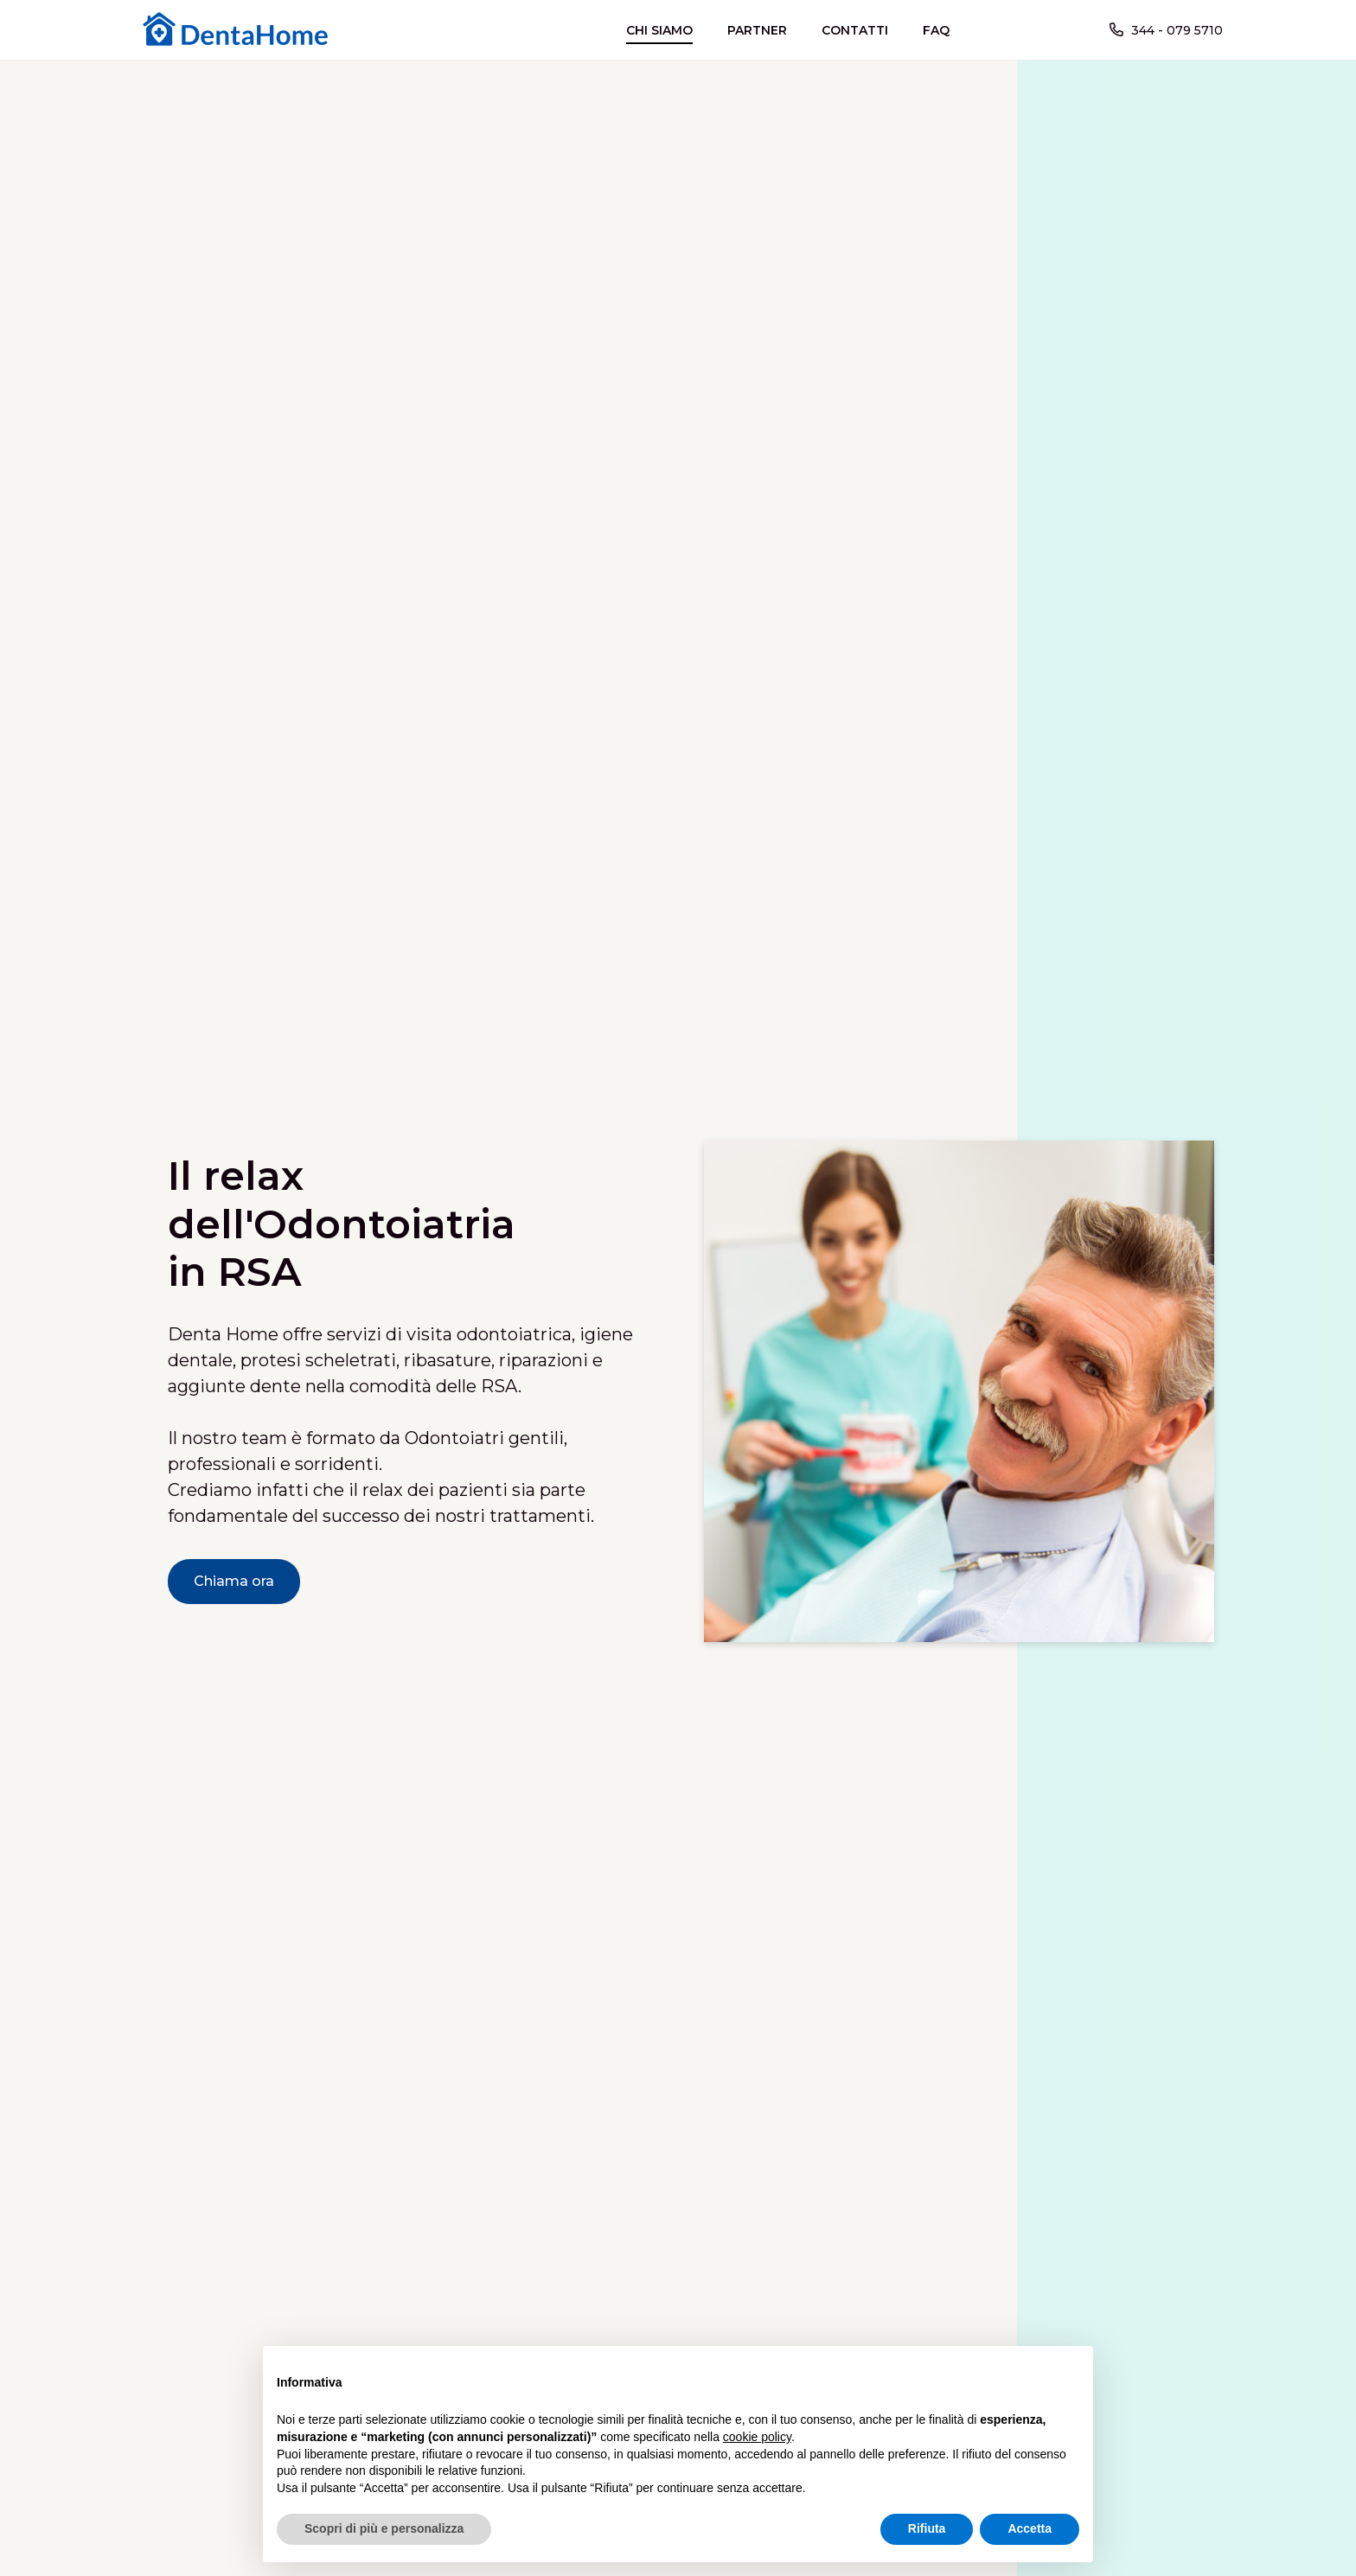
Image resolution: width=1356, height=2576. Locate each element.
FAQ (936, 30)
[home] (240, 30)
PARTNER (757, 30)
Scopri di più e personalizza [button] (384, 2528)
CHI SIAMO (659, 30)
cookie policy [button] (757, 2437)
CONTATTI (855, 30)
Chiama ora (234, 1581)
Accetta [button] (1029, 2528)
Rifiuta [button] (927, 2528)
